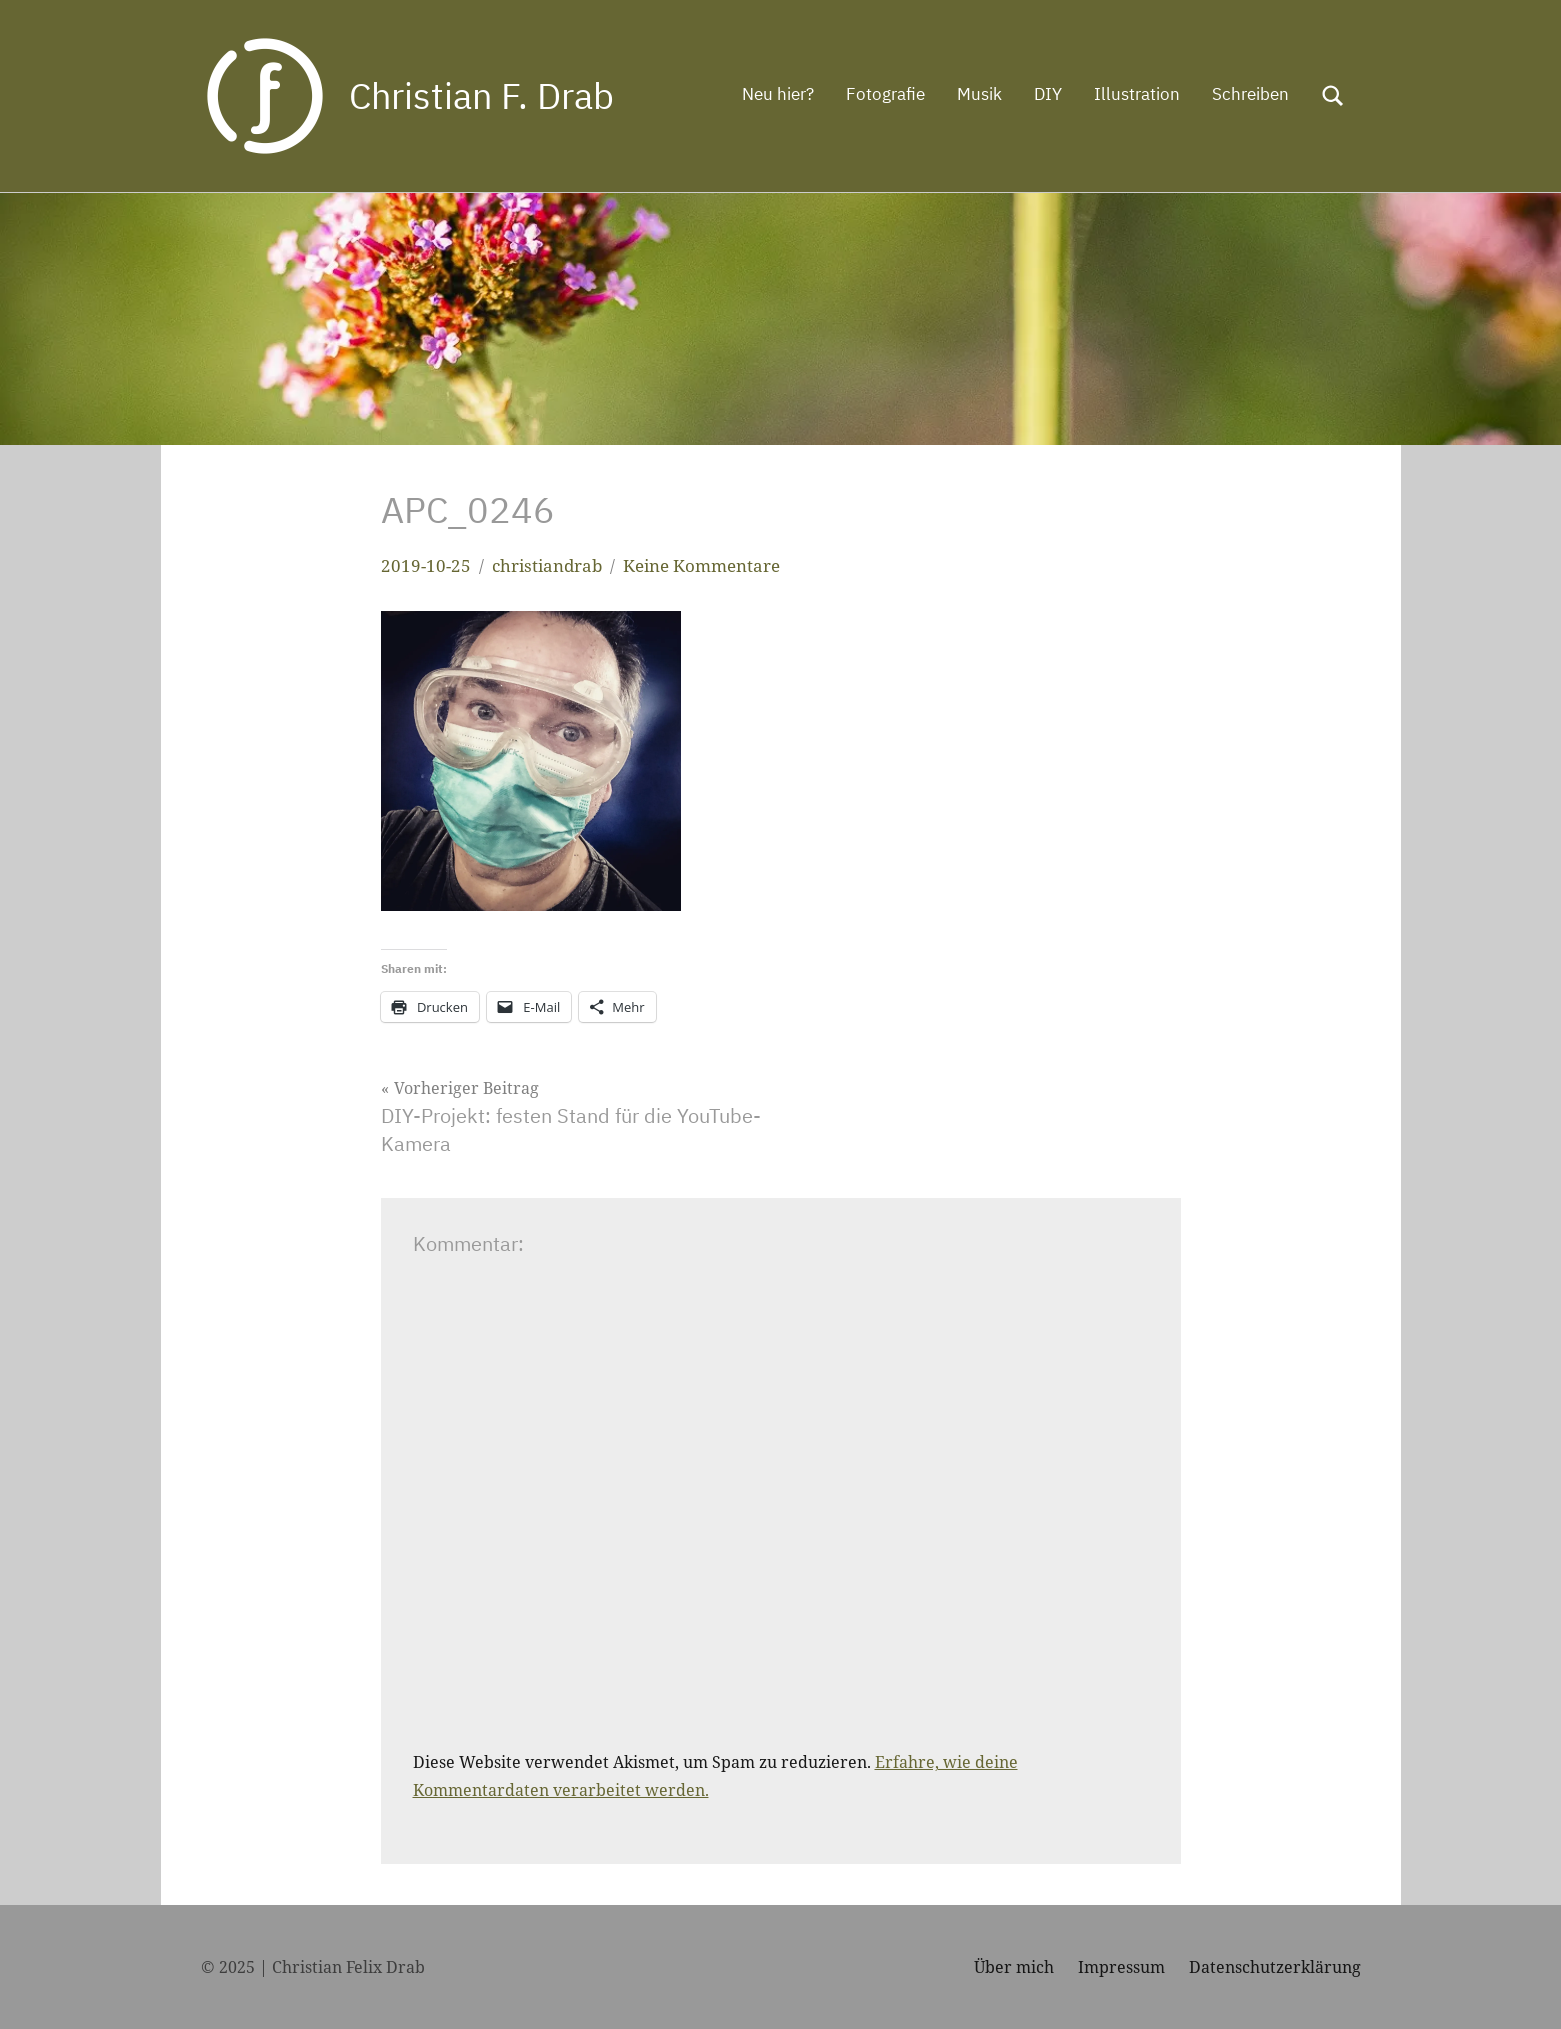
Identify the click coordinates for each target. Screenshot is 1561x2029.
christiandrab (547, 565)
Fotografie (885, 94)
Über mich (1014, 1967)
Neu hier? (778, 94)
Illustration (1137, 94)
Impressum (1121, 1967)
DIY (1048, 94)
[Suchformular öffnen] (1333, 96)
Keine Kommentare (701, 565)
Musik (979, 94)
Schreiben (1250, 94)
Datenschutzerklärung (1275, 1967)
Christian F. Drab (481, 95)
